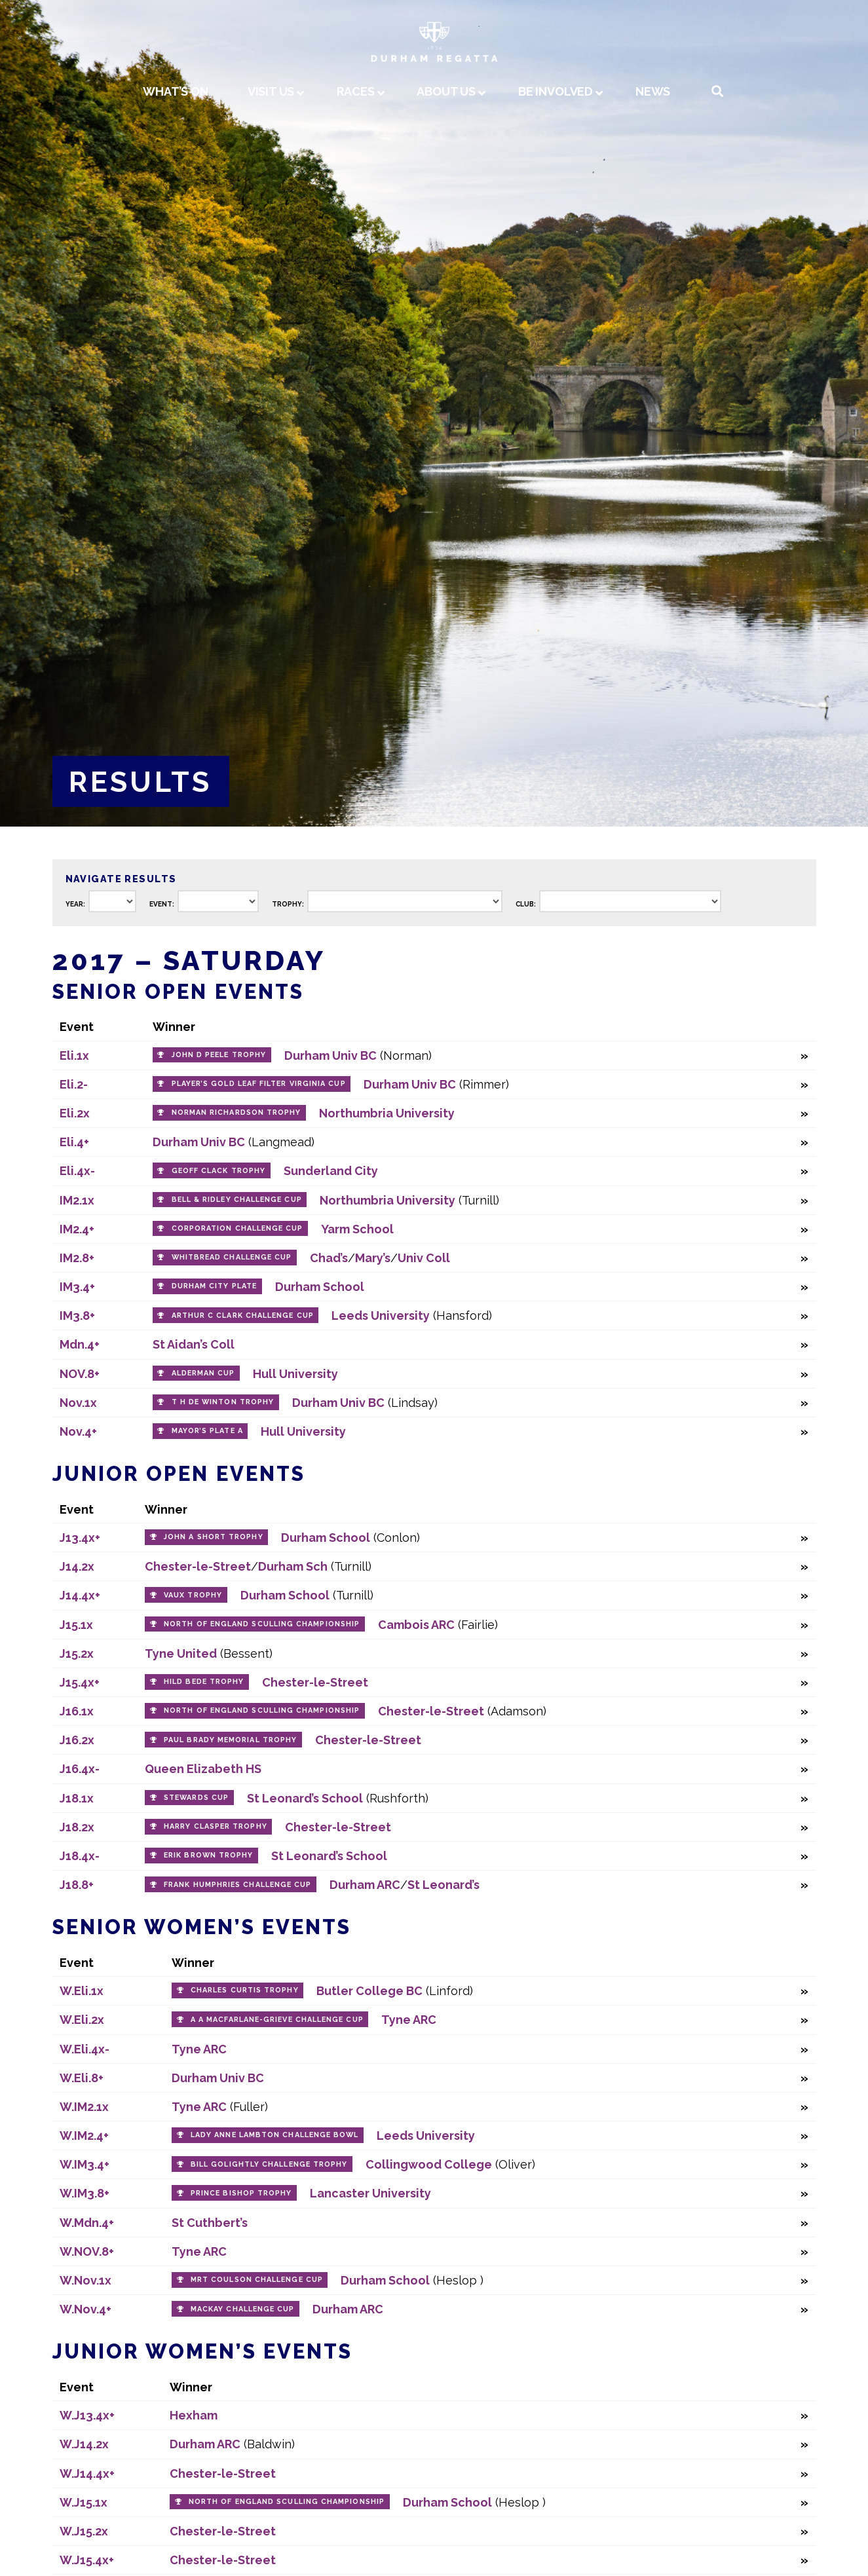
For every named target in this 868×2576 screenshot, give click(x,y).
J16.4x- (80, 1769)
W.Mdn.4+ (87, 2223)
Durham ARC (365, 1885)
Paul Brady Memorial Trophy (230, 1740)
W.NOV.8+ (87, 2251)
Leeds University (380, 1315)
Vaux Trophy (193, 1595)
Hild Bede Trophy (204, 1681)
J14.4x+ (80, 1595)
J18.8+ (77, 1885)
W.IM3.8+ (84, 2193)
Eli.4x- (77, 1171)
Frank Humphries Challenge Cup (237, 1884)
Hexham (193, 2415)
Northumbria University (387, 1113)
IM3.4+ (77, 1287)
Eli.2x (75, 1113)
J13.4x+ (80, 1537)
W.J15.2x (84, 2531)
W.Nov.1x (85, 2280)
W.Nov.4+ (85, 2309)
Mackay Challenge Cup (243, 2309)
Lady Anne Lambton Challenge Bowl (275, 2135)
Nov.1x (78, 1402)
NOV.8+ (80, 1374)
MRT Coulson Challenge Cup (257, 2279)
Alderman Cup (203, 1373)
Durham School (319, 1287)
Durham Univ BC (330, 1055)
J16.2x (77, 1740)
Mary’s (372, 1258)
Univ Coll (424, 1258)
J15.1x (76, 1625)
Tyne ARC (408, 2019)
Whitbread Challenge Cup (232, 1257)
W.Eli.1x (82, 1991)
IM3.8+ (77, 1315)
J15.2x (77, 1653)
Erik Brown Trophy (208, 1855)
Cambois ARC (416, 1625)
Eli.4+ (74, 1142)
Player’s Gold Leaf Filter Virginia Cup (259, 1083)
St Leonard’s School (305, 1798)
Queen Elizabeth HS (203, 1769)
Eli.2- (74, 1084)
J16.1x (77, 1711)
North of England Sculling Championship (262, 1624)
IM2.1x (77, 1200)
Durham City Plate (214, 1286)
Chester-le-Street (198, 1566)
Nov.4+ (78, 1431)
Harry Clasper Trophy (215, 1826)
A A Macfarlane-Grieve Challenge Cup (277, 2019)
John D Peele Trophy (219, 1055)
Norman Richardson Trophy (236, 1112)
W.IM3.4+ (84, 2164)
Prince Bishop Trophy (241, 2193)
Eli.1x (74, 1055)
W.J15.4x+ (87, 2560)
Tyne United (181, 1653)
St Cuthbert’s (210, 2223)
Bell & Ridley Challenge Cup (237, 1199)
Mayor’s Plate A (207, 1431)
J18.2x (77, 1827)
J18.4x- (80, 1856)
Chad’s (329, 1258)
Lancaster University (370, 2193)
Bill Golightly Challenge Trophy (269, 2164)
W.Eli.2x (82, 2019)
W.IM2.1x (84, 2107)
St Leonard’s (443, 1885)
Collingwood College (429, 2164)
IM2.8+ (77, 1258)
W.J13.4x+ (87, 2415)
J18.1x (77, 1798)
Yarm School (357, 1229)
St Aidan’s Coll (194, 1344)
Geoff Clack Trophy (218, 1171)
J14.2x (77, 1566)
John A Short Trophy (213, 1537)
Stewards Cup (196, 1797)
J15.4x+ (80, 1682)
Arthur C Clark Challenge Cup (243, 1315)
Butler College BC (369, 1991)
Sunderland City (331, 1171)
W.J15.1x (83, 2502)
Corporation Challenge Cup (237, 1228)
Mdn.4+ (80, 1344)
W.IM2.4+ (84, 2135)
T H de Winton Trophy (223, 1402)
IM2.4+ (77, 1229)
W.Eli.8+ (82, 2078)
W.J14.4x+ (87, 2473)
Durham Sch (293, 1566)
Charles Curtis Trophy (245, 1990)
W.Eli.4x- (84, 2049)
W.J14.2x (84, 2444)
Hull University (295, 1374)
